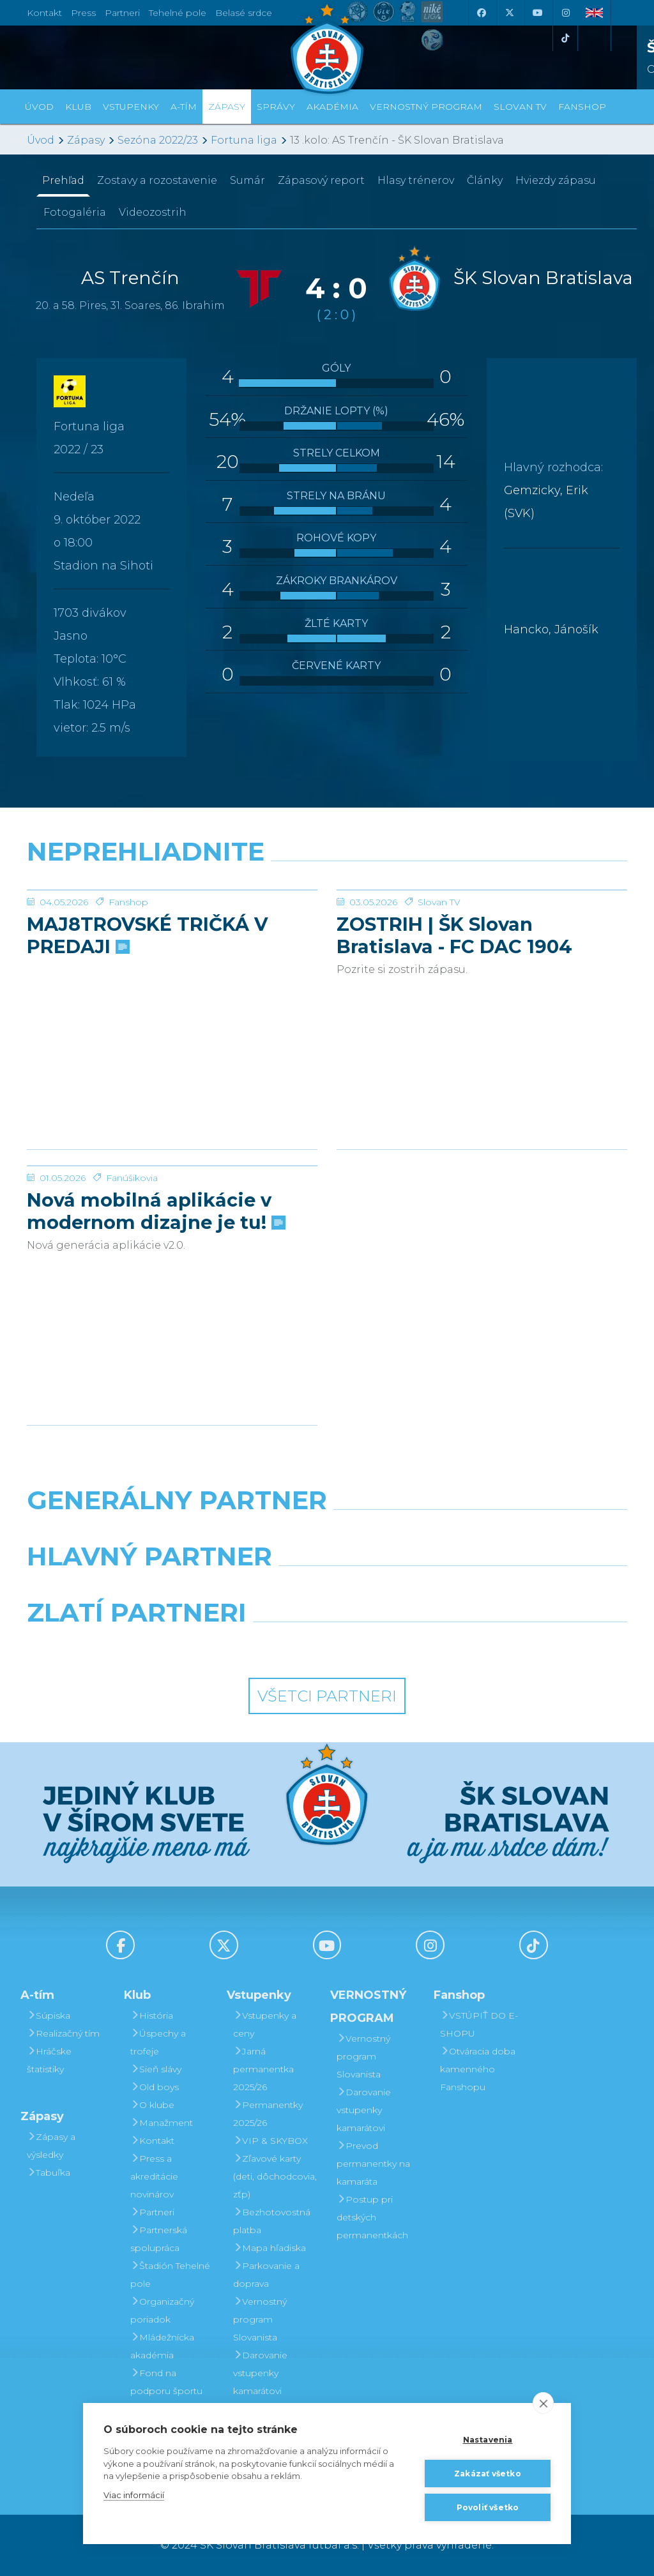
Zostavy (157, 180)
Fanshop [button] (582, 106)
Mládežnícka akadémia (162, 2346)
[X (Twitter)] (509, 13)
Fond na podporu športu (166, 2382)
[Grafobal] (223, 1589)
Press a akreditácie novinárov (154, 2176)
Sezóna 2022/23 (158, 140)
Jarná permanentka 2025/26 (263, 2069)
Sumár (247, 180)
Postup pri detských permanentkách (372, 2217)
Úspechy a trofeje (158, 2042)
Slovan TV (439, 998)
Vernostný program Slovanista (260, 2319)
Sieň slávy (155, 2069)
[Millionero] (430, 1589)
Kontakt (152, 2140)
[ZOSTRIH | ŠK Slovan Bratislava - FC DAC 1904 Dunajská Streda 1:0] (482, 937)
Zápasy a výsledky (51, 2145)
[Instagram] (565, 13)
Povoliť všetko (488, 2507)
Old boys (154, 2087)
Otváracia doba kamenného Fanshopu (477, 2069)
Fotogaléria (74, 212)
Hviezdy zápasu (555, 180)
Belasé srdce (243, 13)
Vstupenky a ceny (264, 2024)
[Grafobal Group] (405, 1645)
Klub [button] (78, 106)
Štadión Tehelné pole (170, 2274)
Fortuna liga (244, 140)
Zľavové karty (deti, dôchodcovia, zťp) (275, 2176)
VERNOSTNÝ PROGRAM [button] (426, 106)
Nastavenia (488, 2439)
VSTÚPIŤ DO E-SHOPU (479, 2024)
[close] (543, 2403)
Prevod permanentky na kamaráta (373, 2163)
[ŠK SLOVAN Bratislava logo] (327, 48)
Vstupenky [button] (131, 106)
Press (83, 13)
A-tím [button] (184, 106)
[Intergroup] (250, 1645)
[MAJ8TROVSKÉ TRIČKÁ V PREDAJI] (172, 937)
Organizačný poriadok (162, 2310)
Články (485, 180)
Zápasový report (321, 180)
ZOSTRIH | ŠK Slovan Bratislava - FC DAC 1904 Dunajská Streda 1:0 (454, 1031)
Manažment (161, 2122)
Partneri (152, 2212)
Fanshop (128, 998)
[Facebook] (481, 13)
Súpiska (48, 2015)
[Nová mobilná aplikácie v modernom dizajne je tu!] (172, 1213)
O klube (152, 2105)
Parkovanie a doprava (266, 2274)
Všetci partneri (327, 1696)
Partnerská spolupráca (158, 2239)
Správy (276, 106)
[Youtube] (537, 13)
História (151, 2015)
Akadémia (332, 106)
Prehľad (63, 180)
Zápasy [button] (226, 106)
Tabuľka (48, 2172)
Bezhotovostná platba (271, 2221)
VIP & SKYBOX (270, 2140)
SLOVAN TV (520, 106)
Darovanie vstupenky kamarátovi (260, 2373)
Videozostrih (152, 212)
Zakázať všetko (487, 2473)
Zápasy (86, 140)
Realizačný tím (63, 2033)
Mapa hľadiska (269, 2248)
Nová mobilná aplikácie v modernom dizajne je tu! (155, 1307)
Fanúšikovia (132, 1273)
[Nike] (326, 1533)
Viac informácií (133, 2495)
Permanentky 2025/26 (268, 2113)
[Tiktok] (565, 38)
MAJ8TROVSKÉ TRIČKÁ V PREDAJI (147, 1031)
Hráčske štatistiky (49, 2060)
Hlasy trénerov (415, 180)
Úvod (39, 106)
